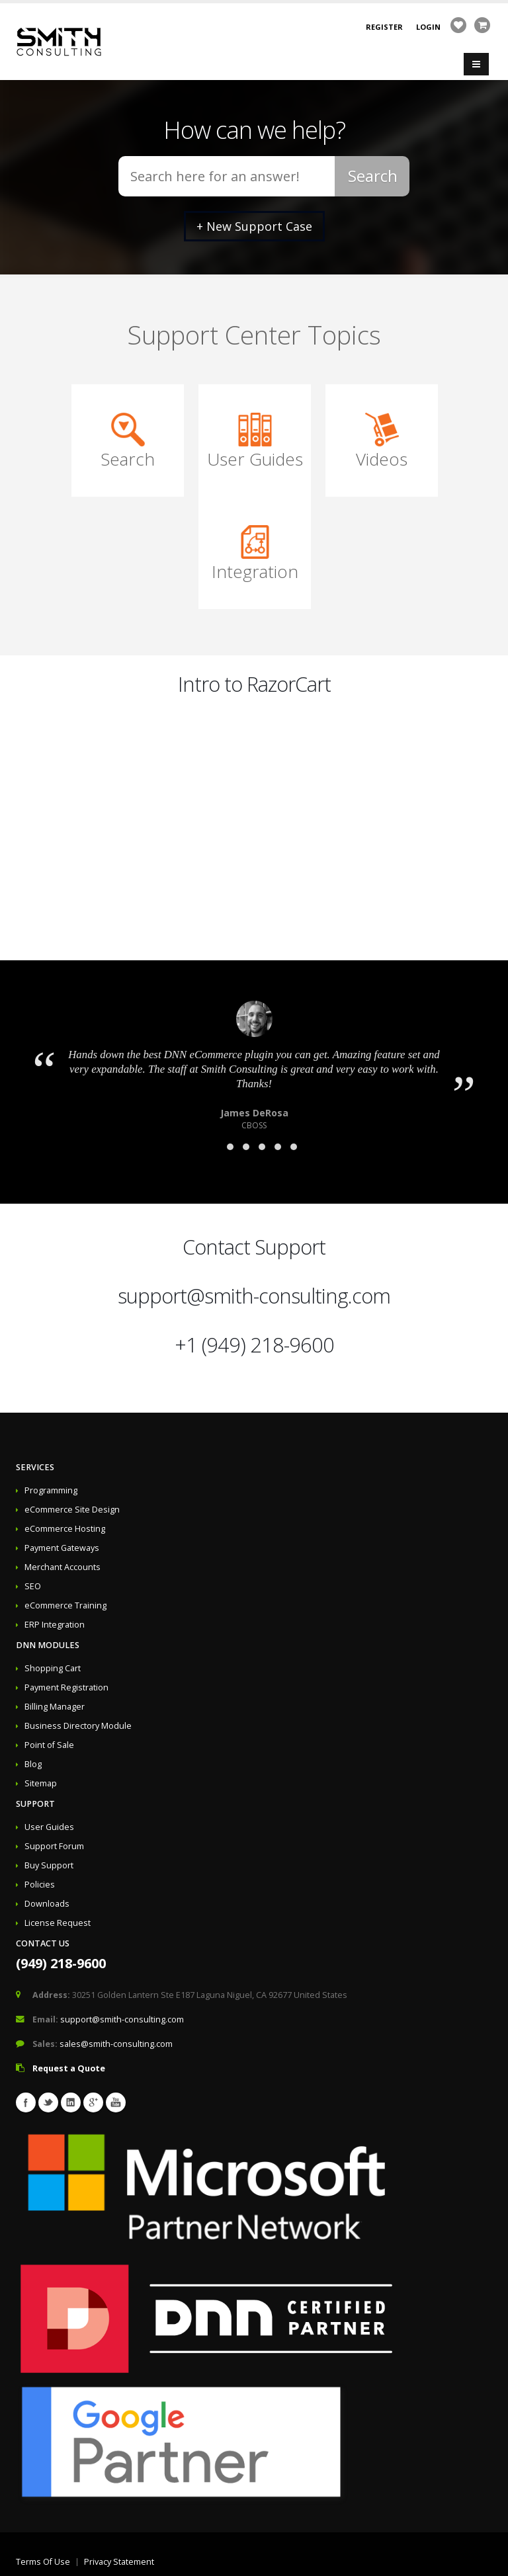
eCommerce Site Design (72, 1509)
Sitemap (40, 1783)
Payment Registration (66, 1687)
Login (428, 27)
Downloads (46, 1903)
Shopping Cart (52, 1668)
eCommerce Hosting (64, 1528)
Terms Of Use (43, 2561)
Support (35, 1803)
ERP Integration (54, 1624)
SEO (32, 1586)
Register (384, 27)
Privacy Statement (119, 2561)
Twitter (48, 2102)
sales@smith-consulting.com (116, 2044)
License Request (57, 1923)
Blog (33, 1764)
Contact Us (42, 1943)
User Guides (49, 1827)
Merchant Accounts (62, 1567)
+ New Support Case (254, 226)
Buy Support (48, 1865)
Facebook (26, 2102)
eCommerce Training (65, 1605)
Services (35, 1467)
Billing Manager (54, 1706)
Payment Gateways (61, 1548)
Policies (39, 1884)
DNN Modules (47, 1645)
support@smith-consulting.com (254, 1295)
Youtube (116, 2102)
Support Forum (54, 1846)
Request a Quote (68, 2068)
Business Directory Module (78, 1725)
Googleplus (93, 2102)
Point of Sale (49, 1745)
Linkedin (71, 2102)
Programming (50, 1490)
